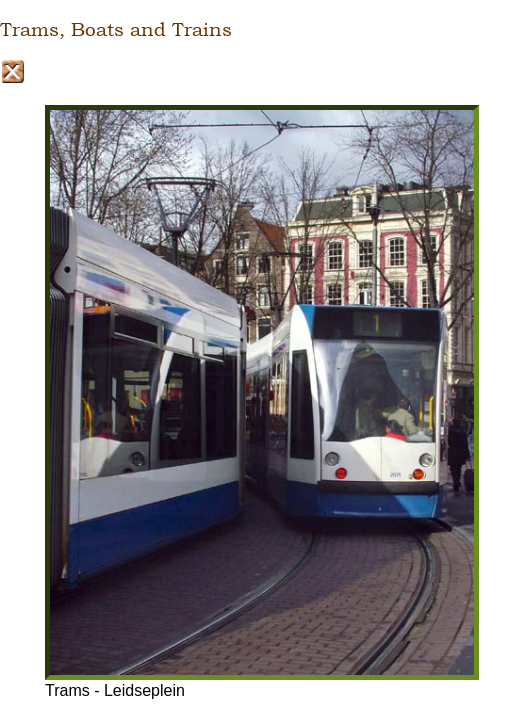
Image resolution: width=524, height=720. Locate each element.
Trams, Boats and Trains (116, 30)
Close (12, 71)
